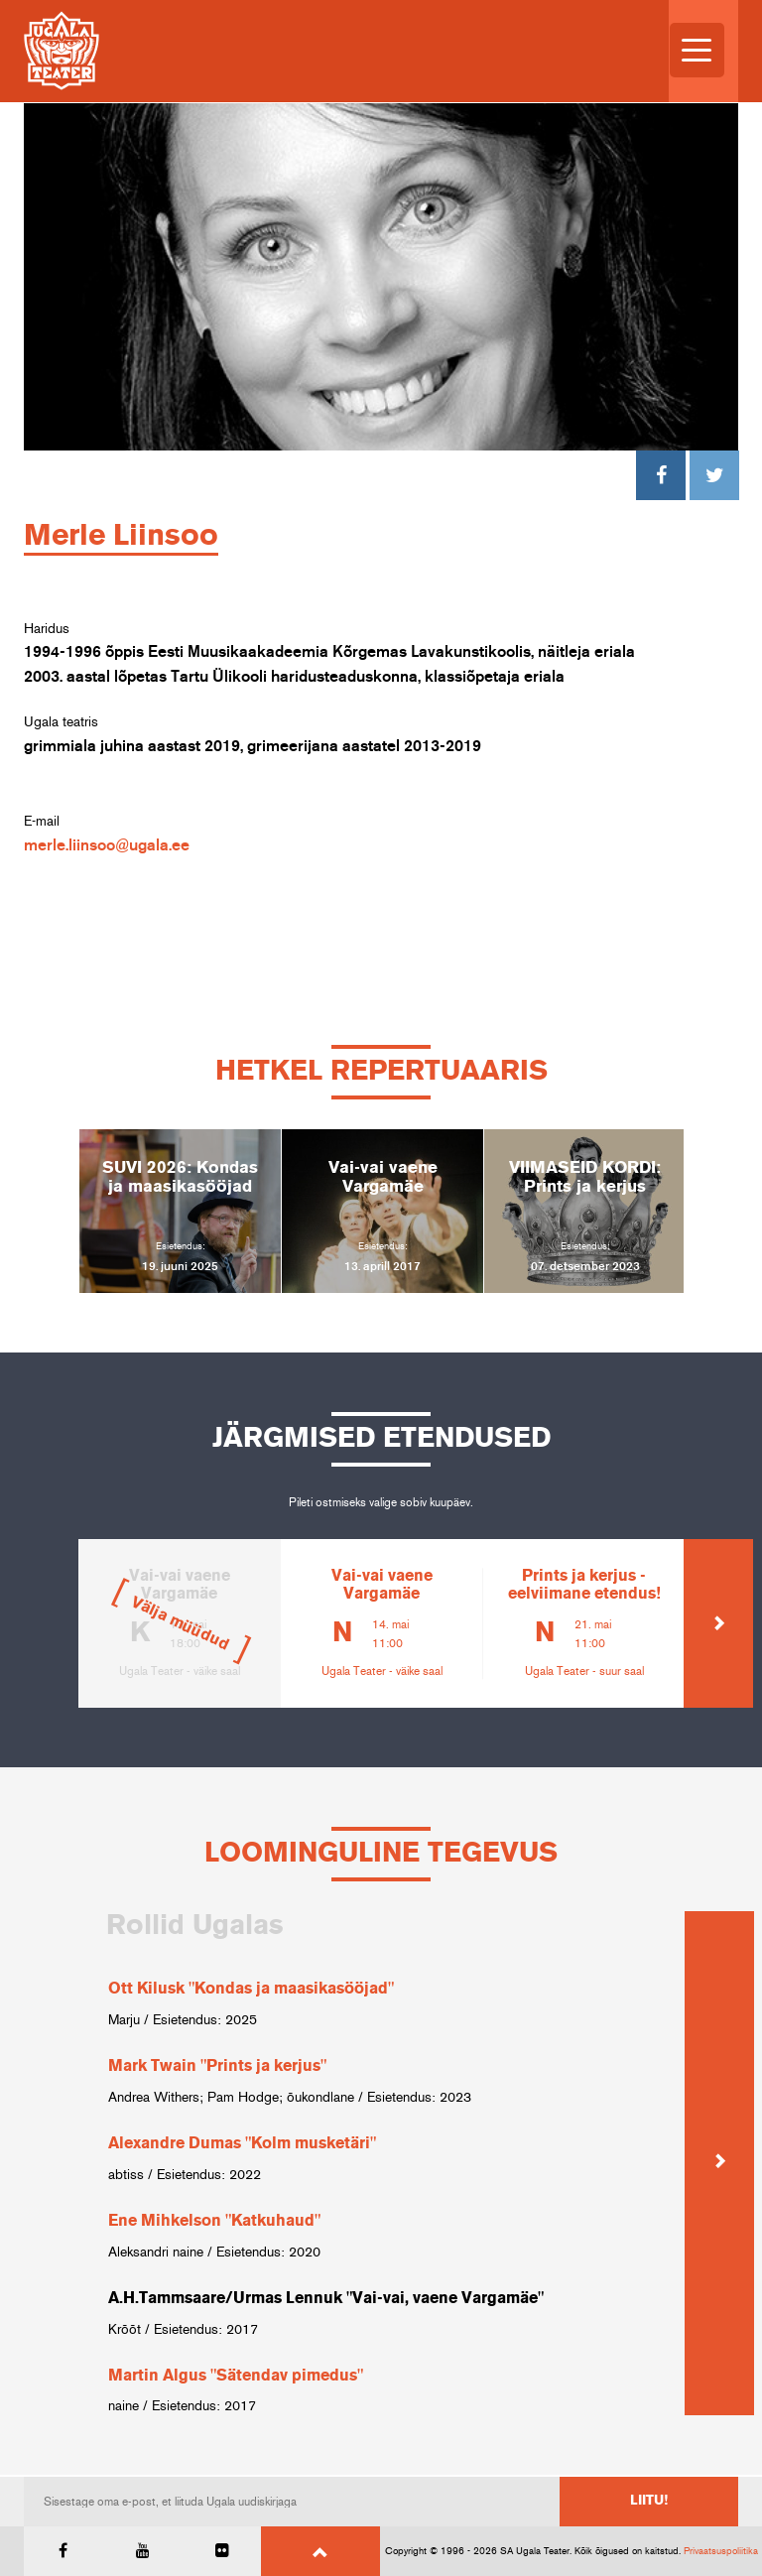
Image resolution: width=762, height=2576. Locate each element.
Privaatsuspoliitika (721, 2551)
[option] (179, 1211)
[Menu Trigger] (697, 50)
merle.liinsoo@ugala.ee (107, 845)
